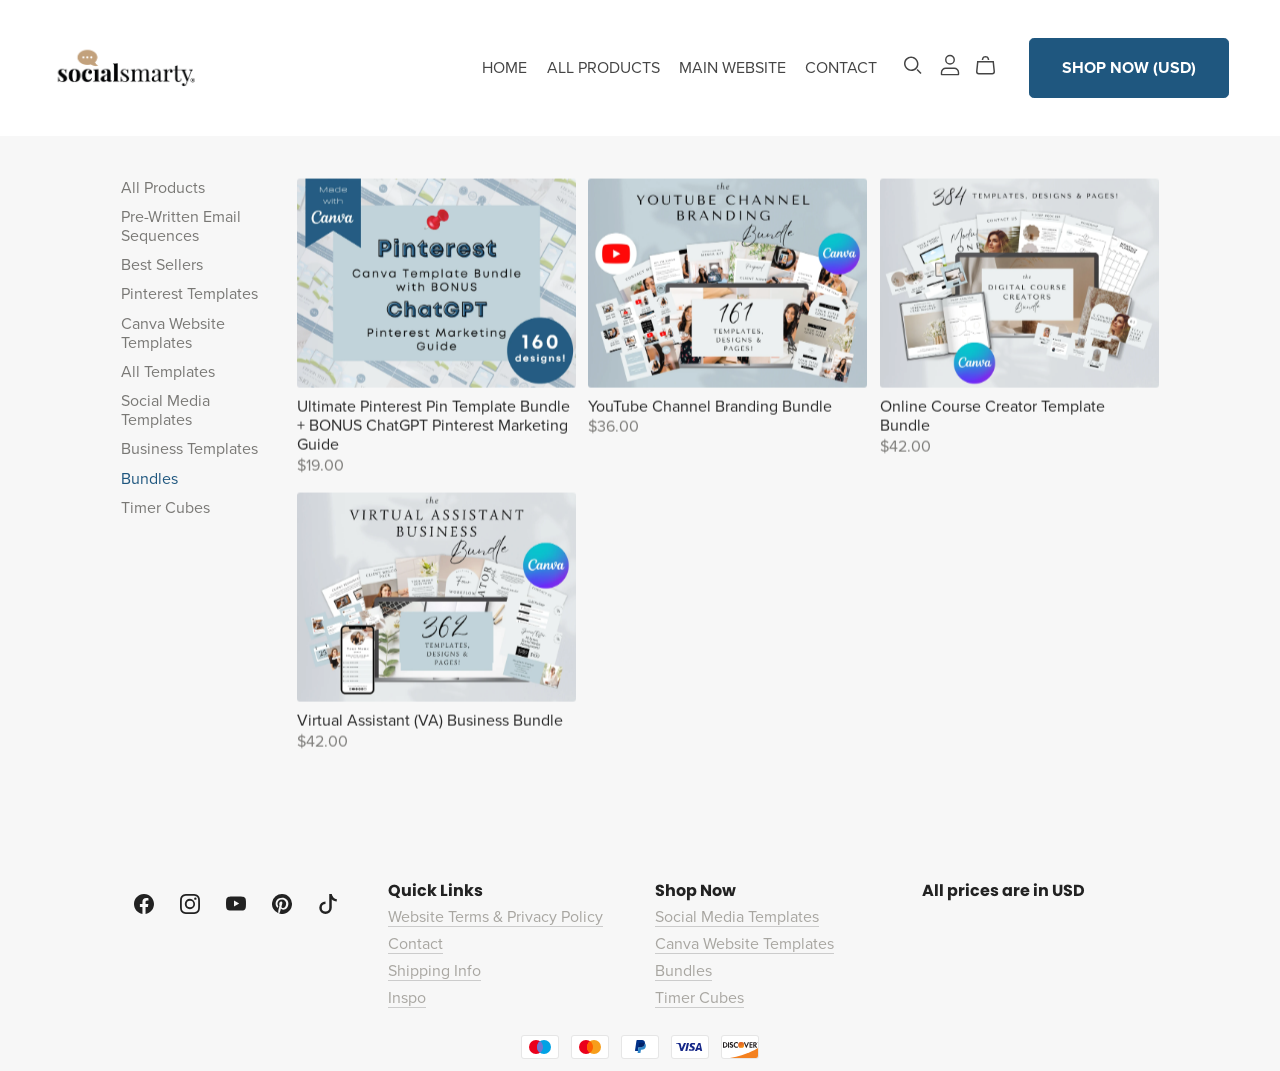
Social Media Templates (165, 410)
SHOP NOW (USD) (1129, 68)
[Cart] (993, 66)
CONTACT (841, 68)
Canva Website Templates (173, 333)
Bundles (149, 479)
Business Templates (189, 449)
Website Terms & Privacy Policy (495, 917)
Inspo (407, 998)
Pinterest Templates (189, 294)
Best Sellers (162, 265)
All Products (163, 188)
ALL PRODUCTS (603, 68)
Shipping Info (434, 971)
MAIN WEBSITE (732, 68)
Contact (415, 944)
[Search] (913, 65)
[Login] (950, 64)
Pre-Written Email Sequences (181, 226)
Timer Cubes (165, 508)
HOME (504, 68)
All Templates (168, 372)
